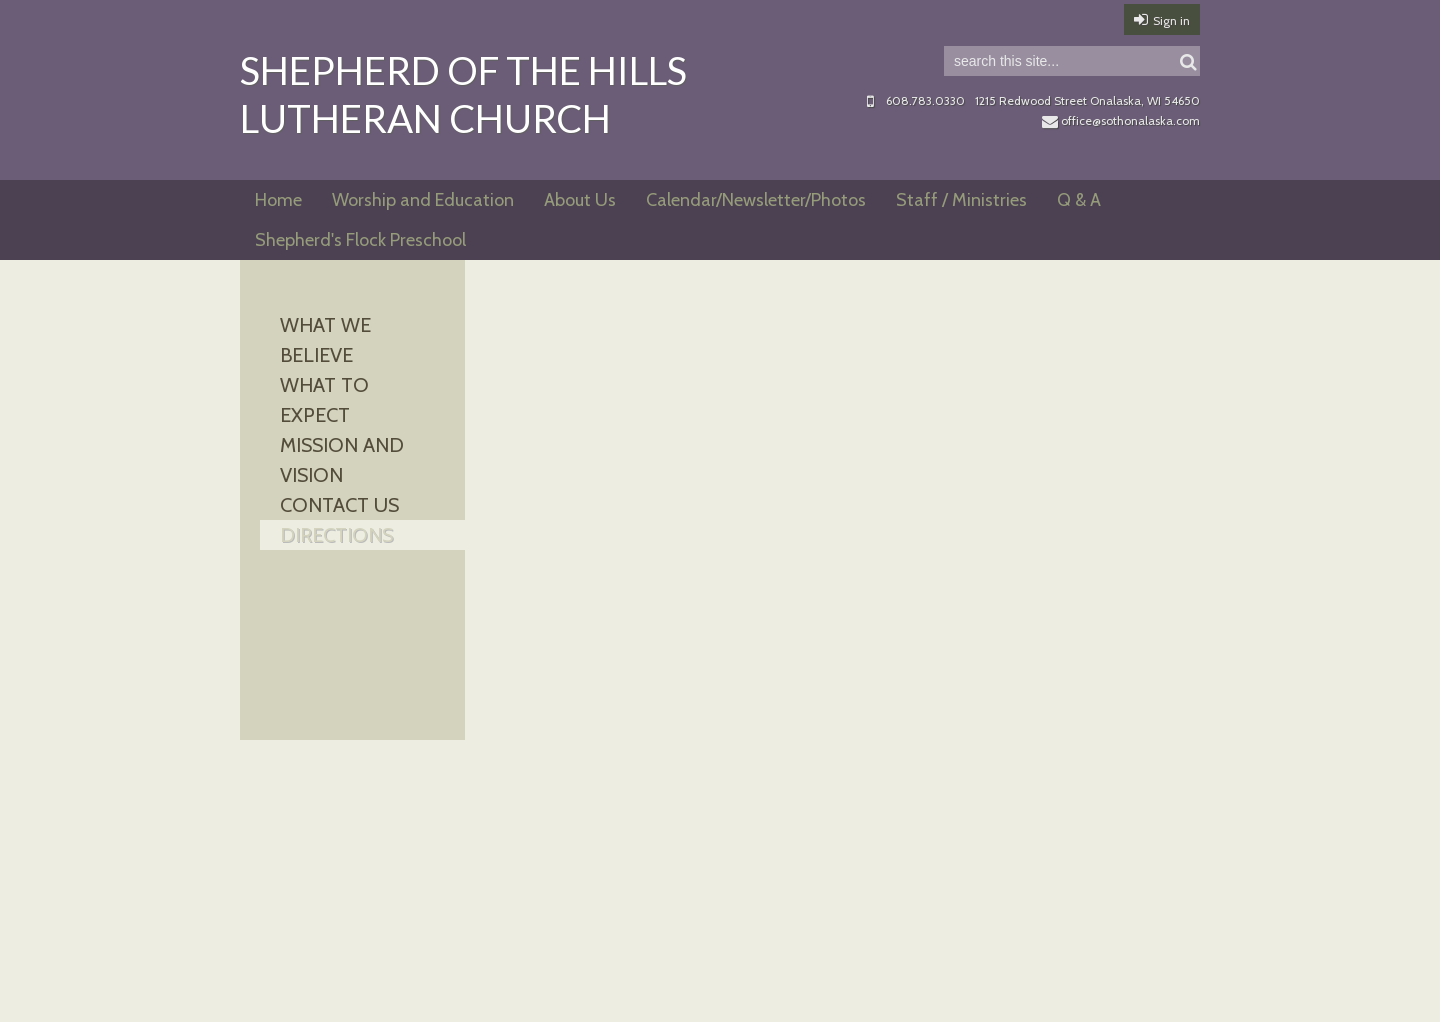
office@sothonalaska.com (1121, 120)
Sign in (1171, 20)
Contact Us (339, 505)
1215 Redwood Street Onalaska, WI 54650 (1087, 100)
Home (278, 200)
